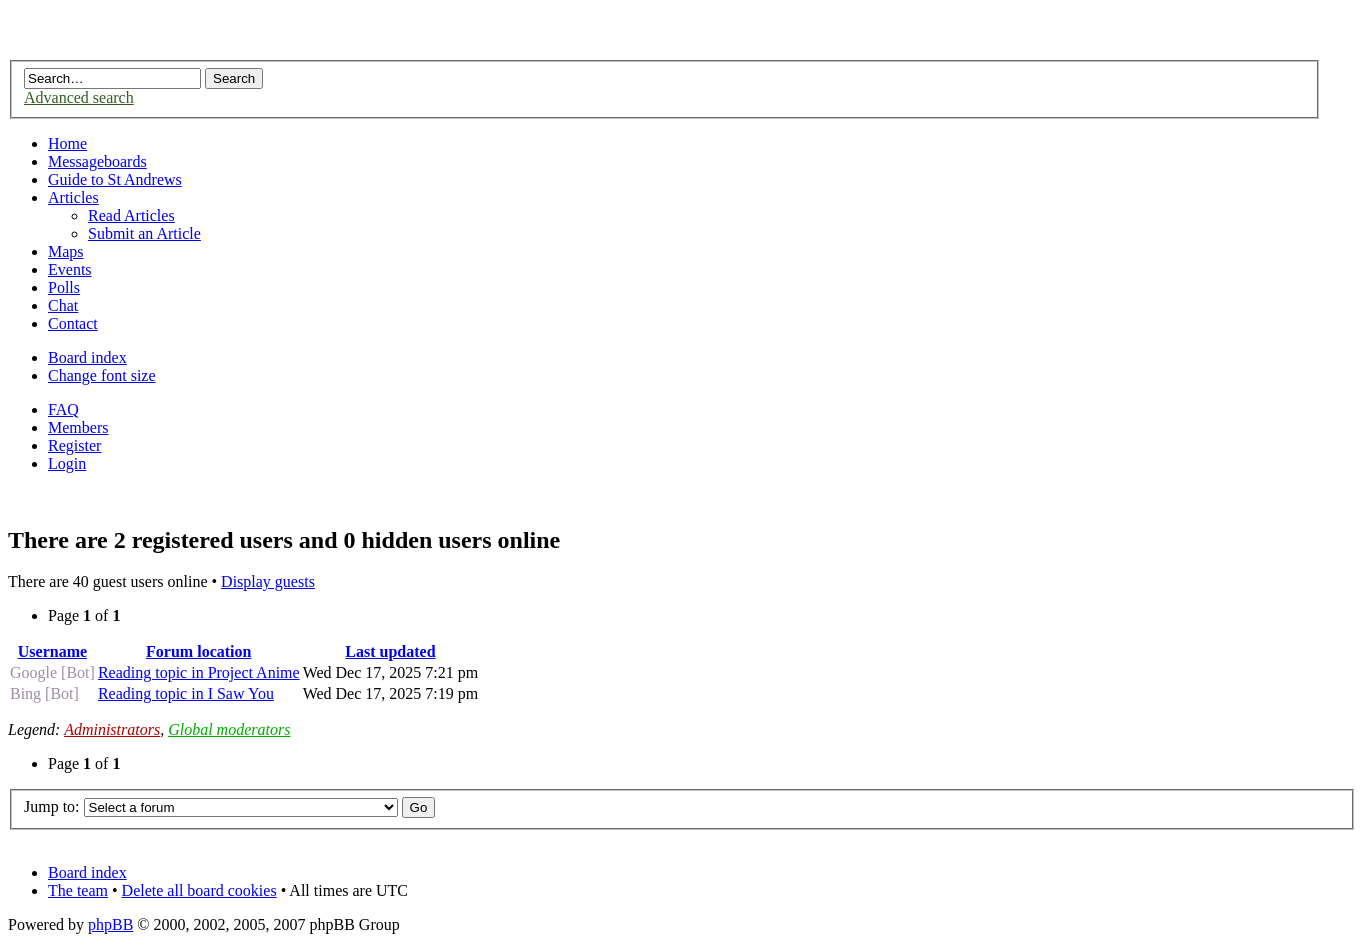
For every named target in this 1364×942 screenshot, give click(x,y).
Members (78, 427)
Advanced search (79, 97)
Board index (87, 357)
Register (74, 445)
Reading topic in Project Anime (199, 672)
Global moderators (229, 729)
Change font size (102, 375)
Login (67, 463)
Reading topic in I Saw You (186, 693)
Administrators (112, 729)
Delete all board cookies (199, 890)
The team (78, 890)
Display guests (268, 581)
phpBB (110, 924)
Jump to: (52, 806)
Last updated (390, 651)
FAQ (63, 409)
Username (52, 651)
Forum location (198, 651)
